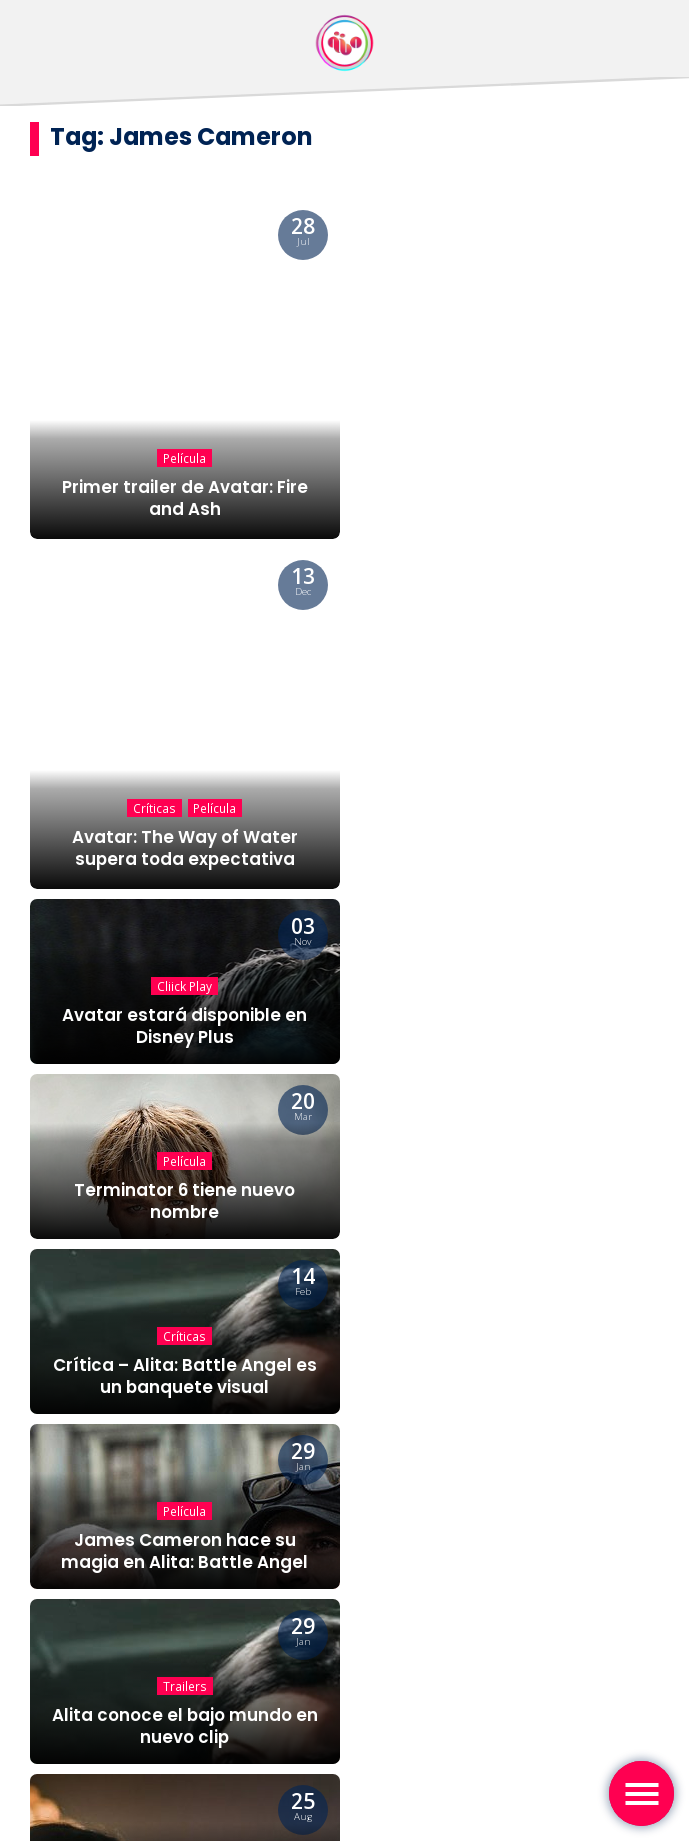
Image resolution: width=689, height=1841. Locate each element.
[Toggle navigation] (641, 1793)
